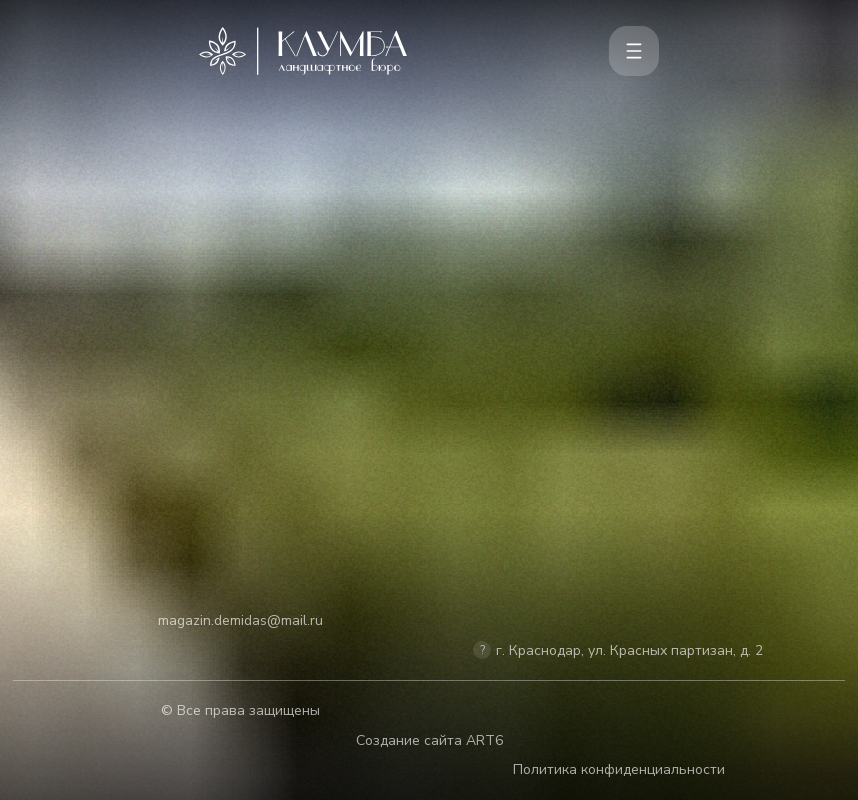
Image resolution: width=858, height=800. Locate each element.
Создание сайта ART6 (429, 740)
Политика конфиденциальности (619, 769)
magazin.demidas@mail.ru (240, 620)
